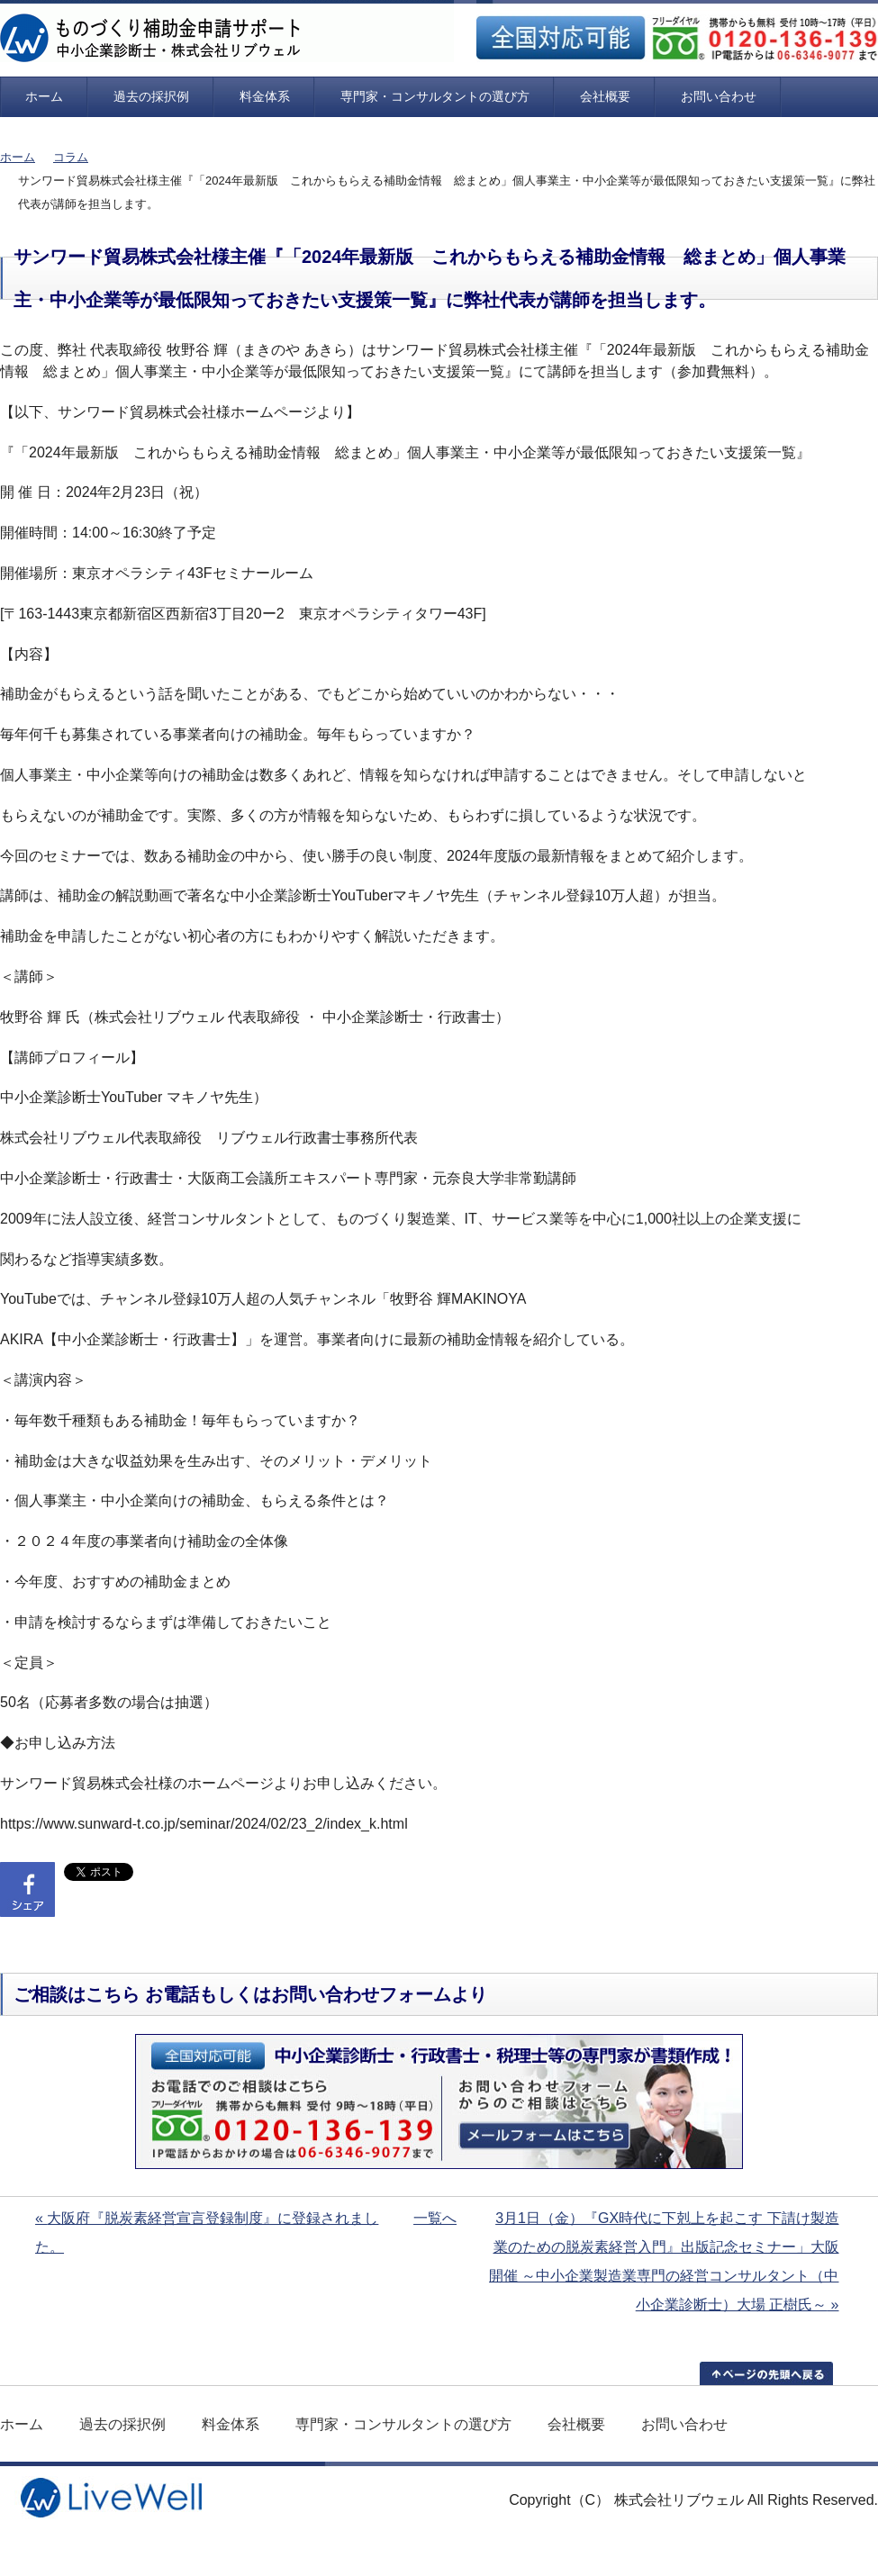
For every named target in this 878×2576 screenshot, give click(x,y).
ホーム (44, 96)
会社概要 (605, 96)
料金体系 (265, 96)
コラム (70, 157)
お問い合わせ (718, 96)
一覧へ (435, 2218)
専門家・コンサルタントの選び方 (435, 96)
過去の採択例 (151, 96)
